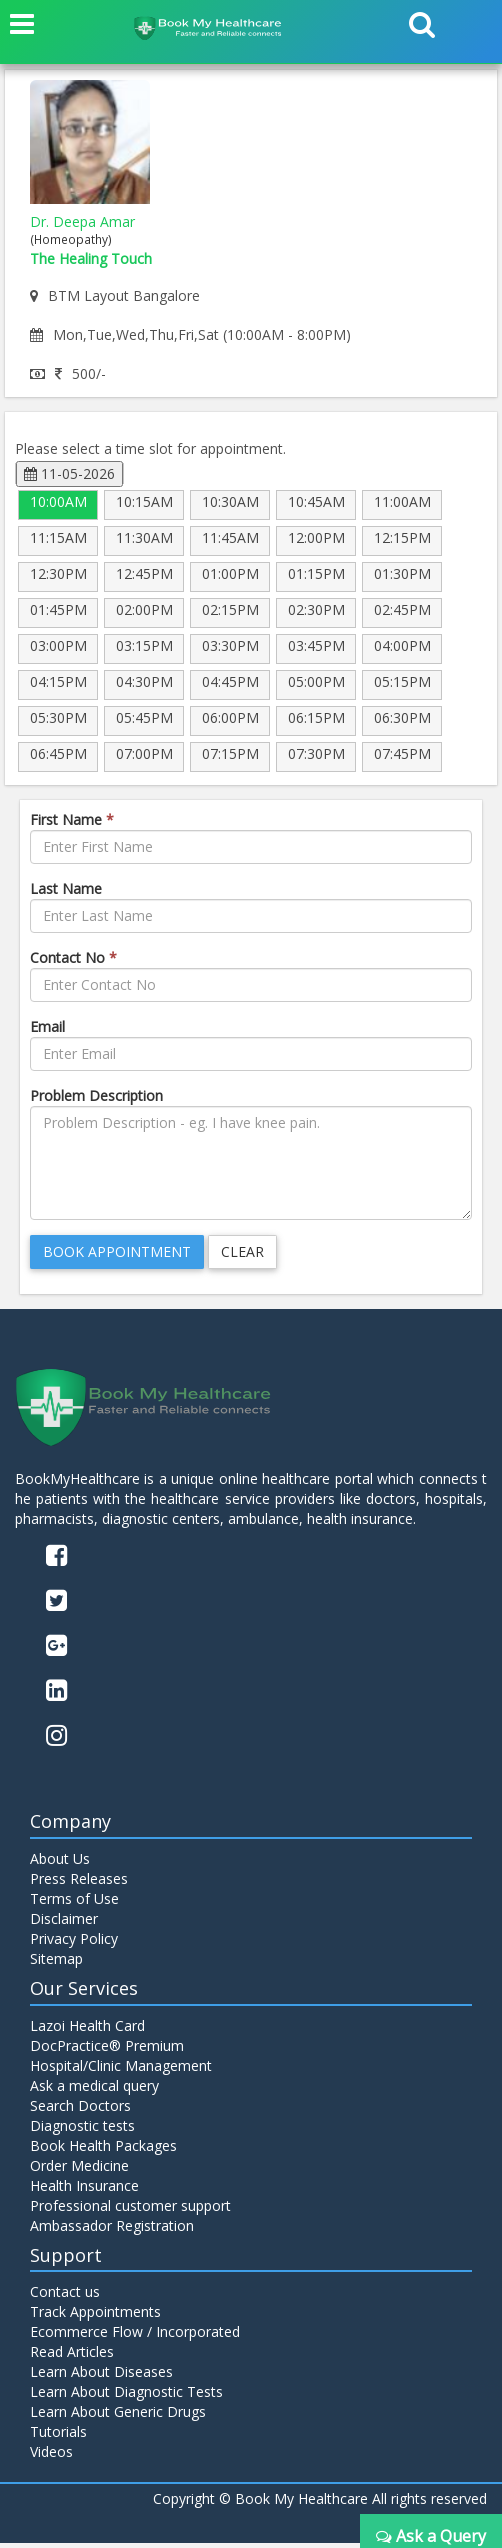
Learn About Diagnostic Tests (126, 2396)
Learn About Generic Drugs (118, 2416)
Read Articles (72, 2356)
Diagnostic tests (82, 2130)
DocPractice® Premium (107, 2050)
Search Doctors (80, 2110)
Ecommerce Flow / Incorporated (135, 2336)
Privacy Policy (74, 1943)
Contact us (65, 2296)
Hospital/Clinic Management (121, 2070)
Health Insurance (84, 2190)
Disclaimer (64, 1923)
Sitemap (56, 1963)
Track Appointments (95, 2316)
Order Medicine (79, 2170)
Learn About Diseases (101, 2376)
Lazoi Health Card (87, 2030)
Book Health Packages (103, 2150)
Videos (51, 2456)
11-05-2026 (69, 473)
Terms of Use (74, 1903)
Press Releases (79, 1883)
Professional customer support (130, 2210)
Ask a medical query (94, 2090)
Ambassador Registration (112, 2230)
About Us (60, 1863)
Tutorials (58, 2436)
